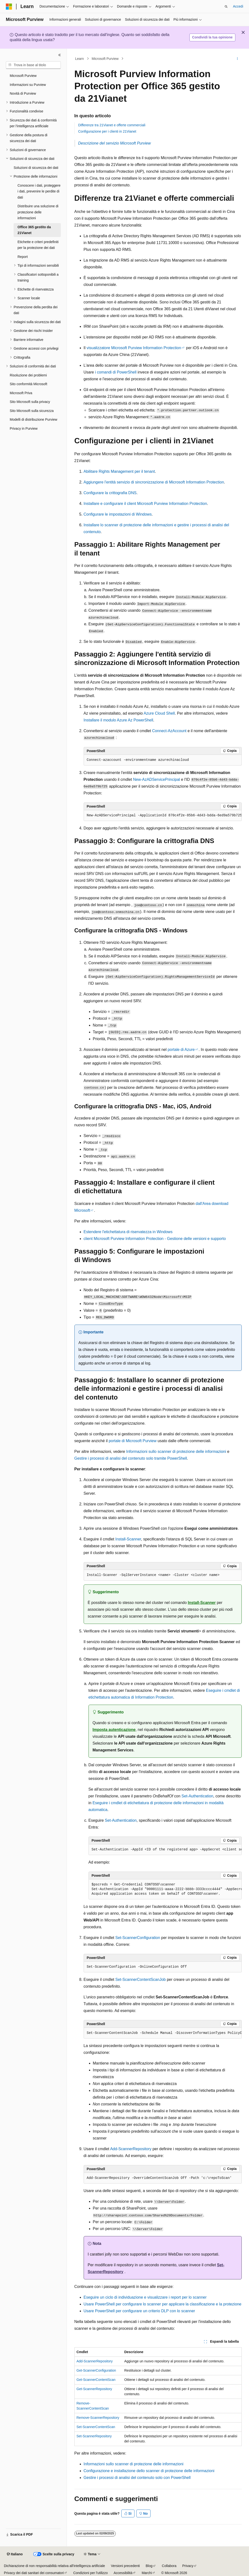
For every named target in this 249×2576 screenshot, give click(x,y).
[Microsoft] (9, 6)
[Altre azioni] (237, 59)
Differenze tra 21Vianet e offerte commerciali (111, 125)
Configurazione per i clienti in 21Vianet (107, 131)
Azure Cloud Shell (159, 713)
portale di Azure (181, 1049)
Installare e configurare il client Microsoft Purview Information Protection (145, 503)
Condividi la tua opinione (212, 37)
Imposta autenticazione (114, 1730)
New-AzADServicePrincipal (156, 779)
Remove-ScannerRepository (98, 2418)
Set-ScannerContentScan (96, 2427)
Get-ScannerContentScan (96, 2380)
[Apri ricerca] (226, 6)
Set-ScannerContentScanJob (140, 1979)
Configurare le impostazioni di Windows (118, 514)
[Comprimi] (59, 55)
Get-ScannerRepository (94, 2389)
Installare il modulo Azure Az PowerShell (118, 720)
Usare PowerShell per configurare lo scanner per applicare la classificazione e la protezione (162, 2304)
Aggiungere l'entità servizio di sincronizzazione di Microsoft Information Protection (154, 482)
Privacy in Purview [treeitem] (23, 428)
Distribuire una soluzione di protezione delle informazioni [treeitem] (38, 212)
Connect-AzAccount (169, 731)
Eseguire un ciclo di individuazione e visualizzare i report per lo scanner (145, 2297)
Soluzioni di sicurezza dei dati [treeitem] (36, 168)
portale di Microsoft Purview (133, 1441)
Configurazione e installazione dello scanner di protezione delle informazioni (149, 2471)
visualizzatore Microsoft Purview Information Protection (134, 348)
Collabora (169, 2566)
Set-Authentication (197, 1796)
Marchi (147, 2573)
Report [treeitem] (23, 257)
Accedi (238, 6)
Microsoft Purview (105, 59)
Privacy (187, 2566)
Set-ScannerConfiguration (137, 1938)
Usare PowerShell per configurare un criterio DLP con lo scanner (139, 2311)
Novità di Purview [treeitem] (23, 93)
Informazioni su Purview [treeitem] (28, 85)
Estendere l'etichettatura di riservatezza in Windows (128, 1232)
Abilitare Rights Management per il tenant (119, 471)
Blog (149, 2566)
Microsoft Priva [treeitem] (21, 393)
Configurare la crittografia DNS (110, 493)
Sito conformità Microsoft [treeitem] (28, 384)
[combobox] (33, 65)
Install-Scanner (128, 1539)
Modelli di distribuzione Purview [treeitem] (33, 419)
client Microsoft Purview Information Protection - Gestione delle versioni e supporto (155, 1239)
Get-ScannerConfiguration (96, 2370)
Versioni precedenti (125, 2566)
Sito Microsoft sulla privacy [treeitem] (30, 402)
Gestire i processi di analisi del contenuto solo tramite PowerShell (130, 1458)
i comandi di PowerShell (116, 372)
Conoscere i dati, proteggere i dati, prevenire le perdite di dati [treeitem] (39, 191)
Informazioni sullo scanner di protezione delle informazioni (176, 1451)
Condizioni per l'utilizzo (90, 2573)
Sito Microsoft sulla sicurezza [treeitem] (32, 411)
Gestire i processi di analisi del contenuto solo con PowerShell (137, 2478)
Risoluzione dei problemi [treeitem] (28, 375)
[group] (163, 815)
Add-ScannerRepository (130, 2149)
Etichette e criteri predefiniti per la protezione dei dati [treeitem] (38, 245)
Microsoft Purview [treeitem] (23, 76)
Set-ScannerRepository (94, 2436)
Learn (79, 59)
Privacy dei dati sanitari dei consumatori (34, 2573)
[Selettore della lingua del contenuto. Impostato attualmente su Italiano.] (15, 2554)
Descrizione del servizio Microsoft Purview (114, 143)
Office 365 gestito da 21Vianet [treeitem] (34, 230)
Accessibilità (123, 2573)
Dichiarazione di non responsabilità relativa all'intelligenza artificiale (54, 2566)
